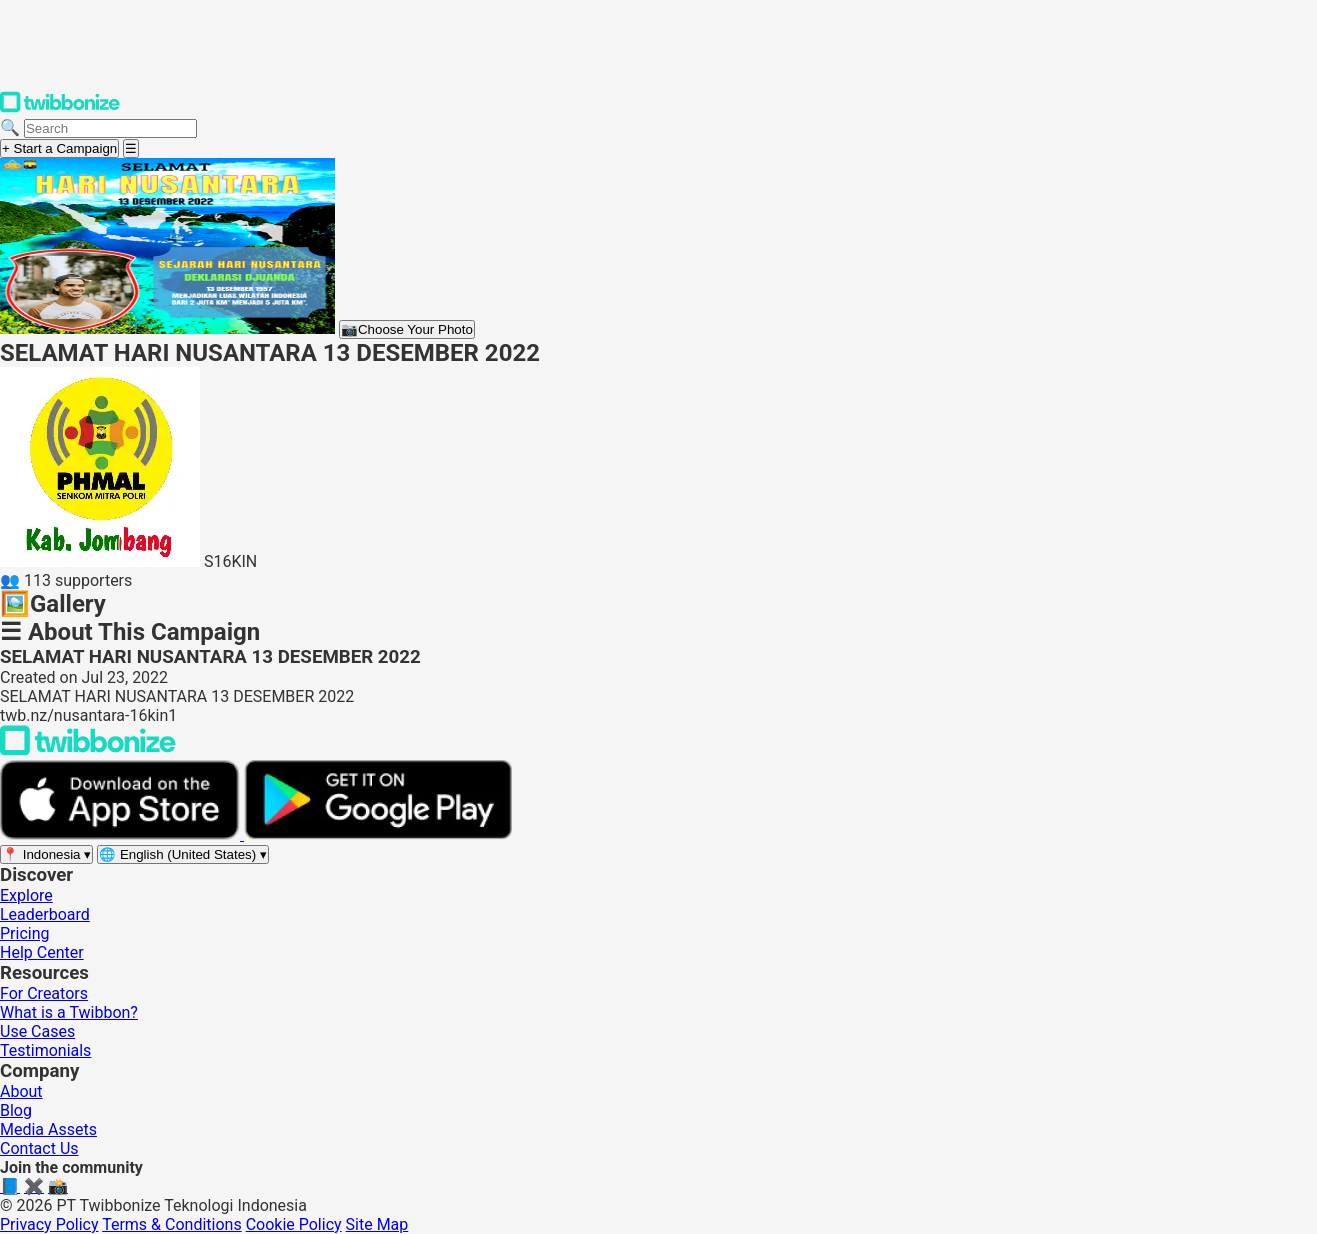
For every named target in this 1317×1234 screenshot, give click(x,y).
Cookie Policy (294, 1224)
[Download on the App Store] (122, 834)
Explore (26, 895)
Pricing (25, 933)
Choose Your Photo (407, 329)
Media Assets (48, 1129)
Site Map (377, 1224)
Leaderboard (45, 914)
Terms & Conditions (172, 1224)
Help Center (42, 952)
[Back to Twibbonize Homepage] (88, 750)
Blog (16, 1110)
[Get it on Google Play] (378, 834)
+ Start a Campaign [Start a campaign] (59, 148)
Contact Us (39, 1148)
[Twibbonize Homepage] (60, 108)
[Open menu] (131, 148)
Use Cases (37, 1031)
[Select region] (46, 854)
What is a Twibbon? (69, 1012)
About (21, 1091)
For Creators (44, 993)
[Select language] (183, 854)
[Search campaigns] (110, 128)
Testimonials (45, 1050)
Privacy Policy (49, 1224)
